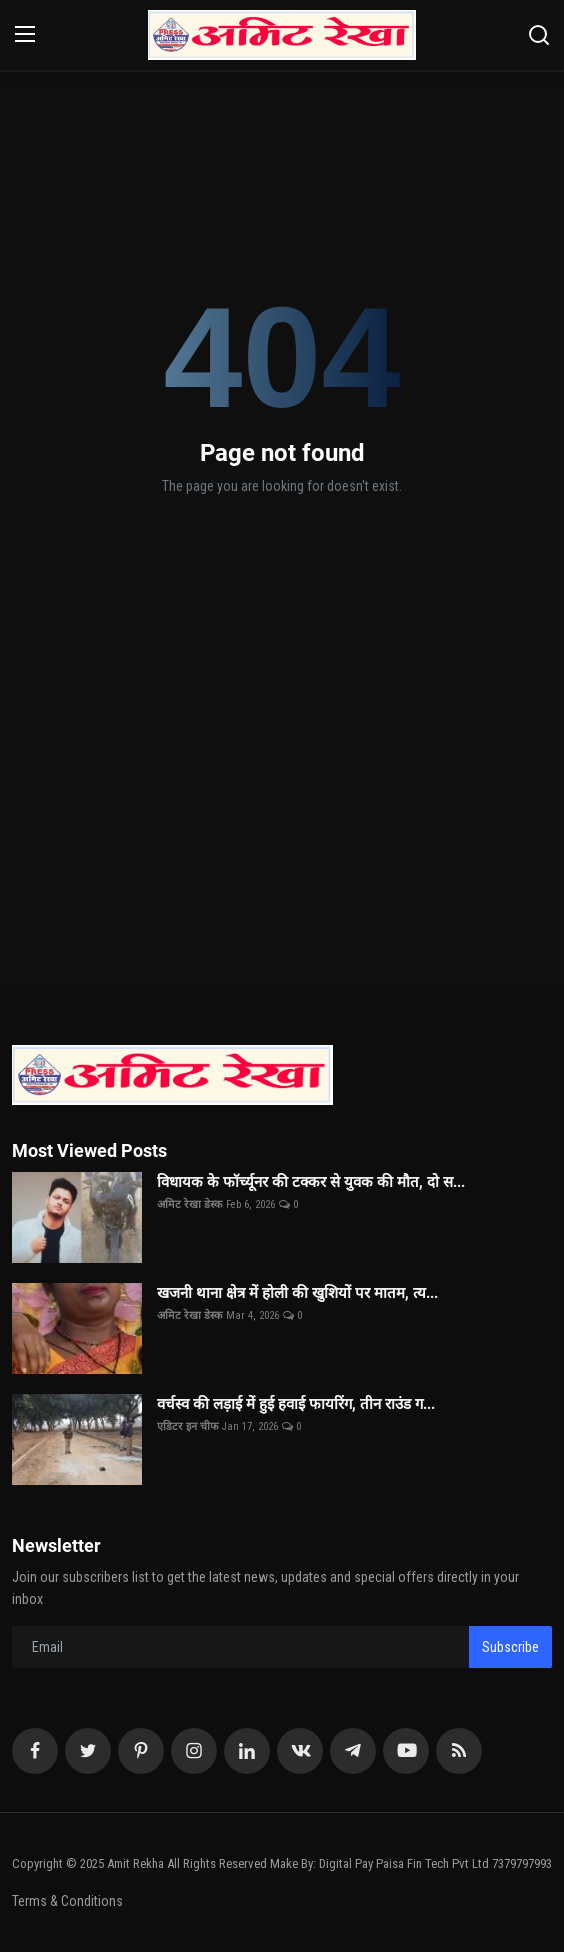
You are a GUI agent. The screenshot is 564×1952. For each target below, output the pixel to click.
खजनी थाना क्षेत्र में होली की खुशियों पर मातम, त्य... (297, 1293)
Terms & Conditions (67, 1901)
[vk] (300, 1751)
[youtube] (406, 1751)
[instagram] (194, 1751)
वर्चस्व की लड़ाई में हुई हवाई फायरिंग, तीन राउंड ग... (296, 1404)
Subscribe (510, 1647)
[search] (539, 35)
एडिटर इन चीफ (187, 1426)
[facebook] (35, 1751)
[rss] (459, 1751)
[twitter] (88, 1751)
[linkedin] (247, 1751)
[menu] (25, 35)
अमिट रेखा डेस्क (189, 1204)
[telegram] (353, 1751)
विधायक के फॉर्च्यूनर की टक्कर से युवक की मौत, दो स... (311, 1182)
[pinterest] (141, 1751)
